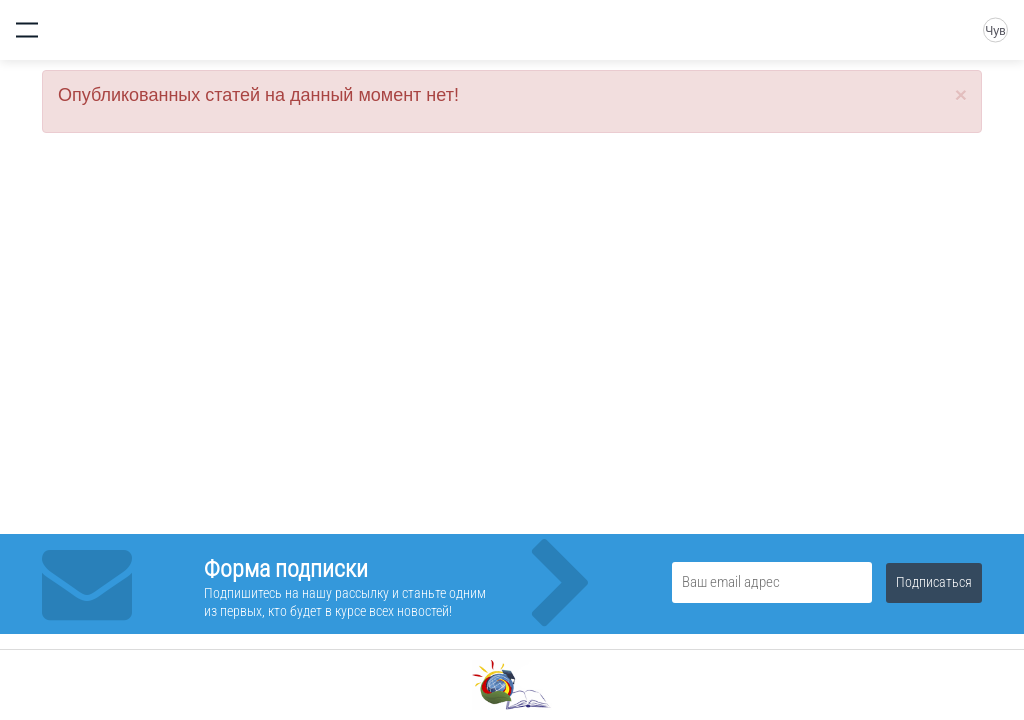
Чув (995, 31)
